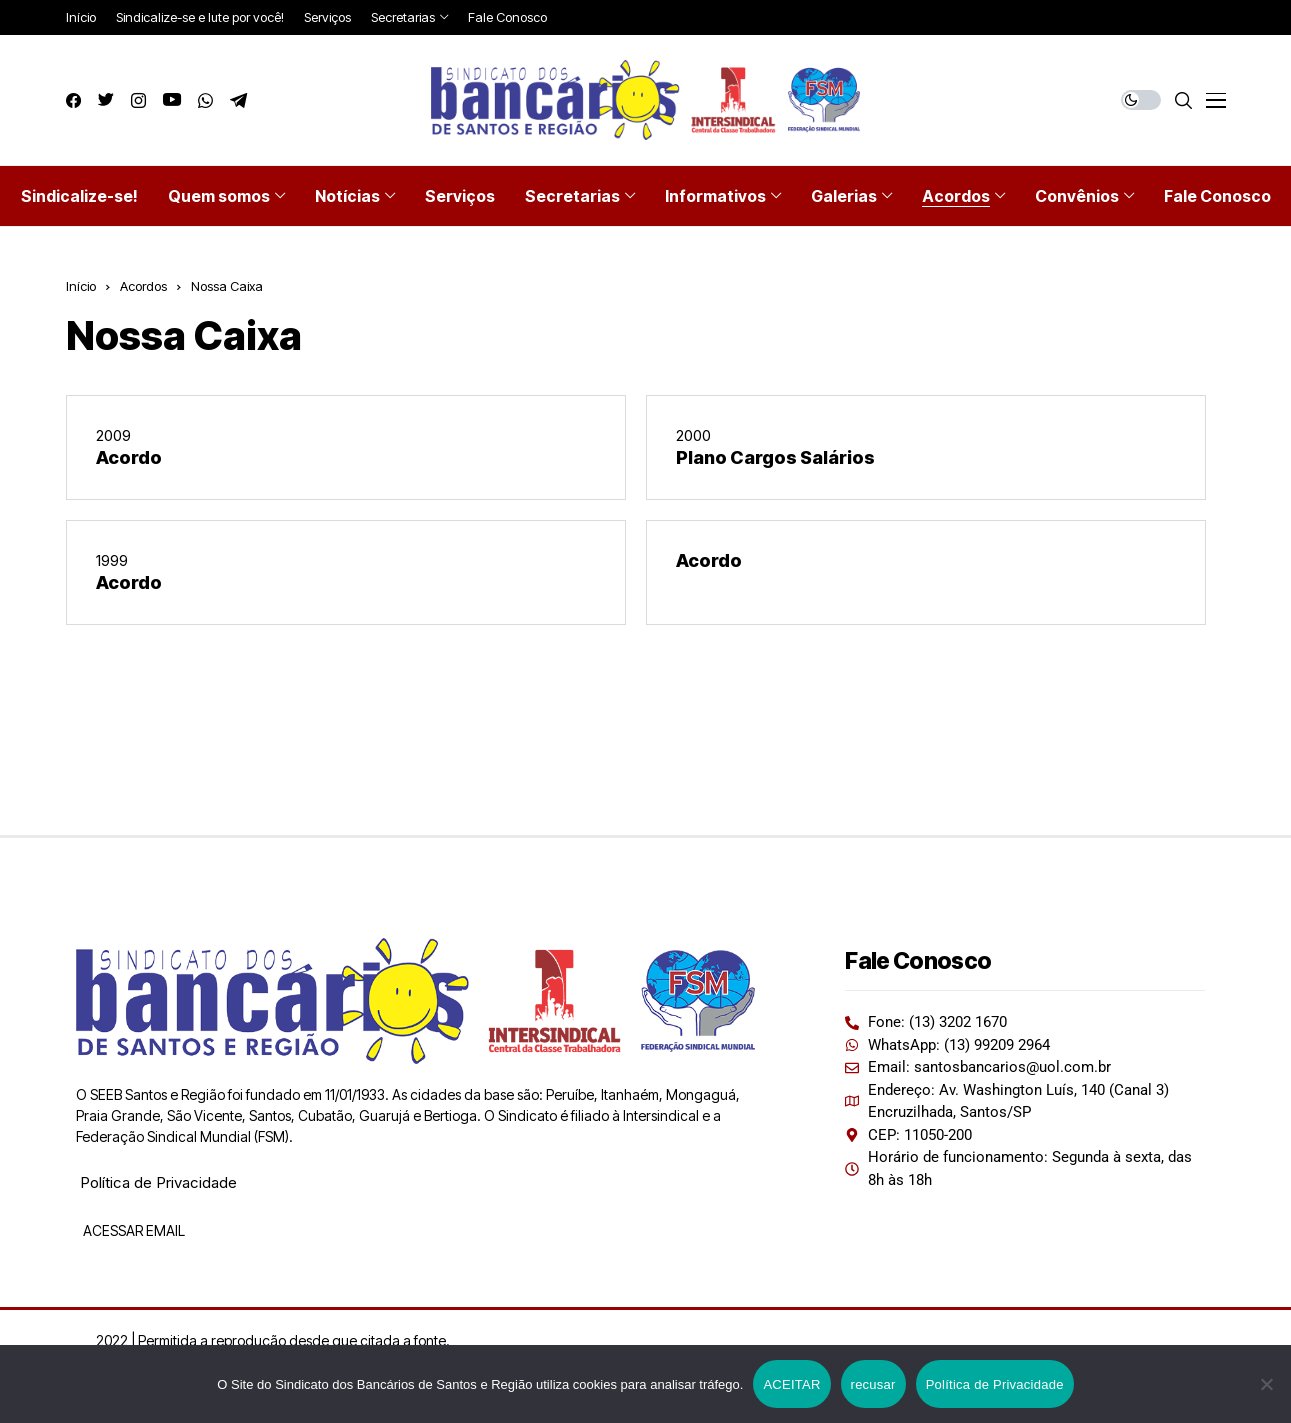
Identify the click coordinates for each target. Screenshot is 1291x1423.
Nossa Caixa (227, 286)
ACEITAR (791, 1384)
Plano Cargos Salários (775, 457)
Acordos (143, 286)
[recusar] (1266, 1384)
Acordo (129, 457)
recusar (873, 1384)
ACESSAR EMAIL (132, 1230)
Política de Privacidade (158, 1182)
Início (81, 286)
